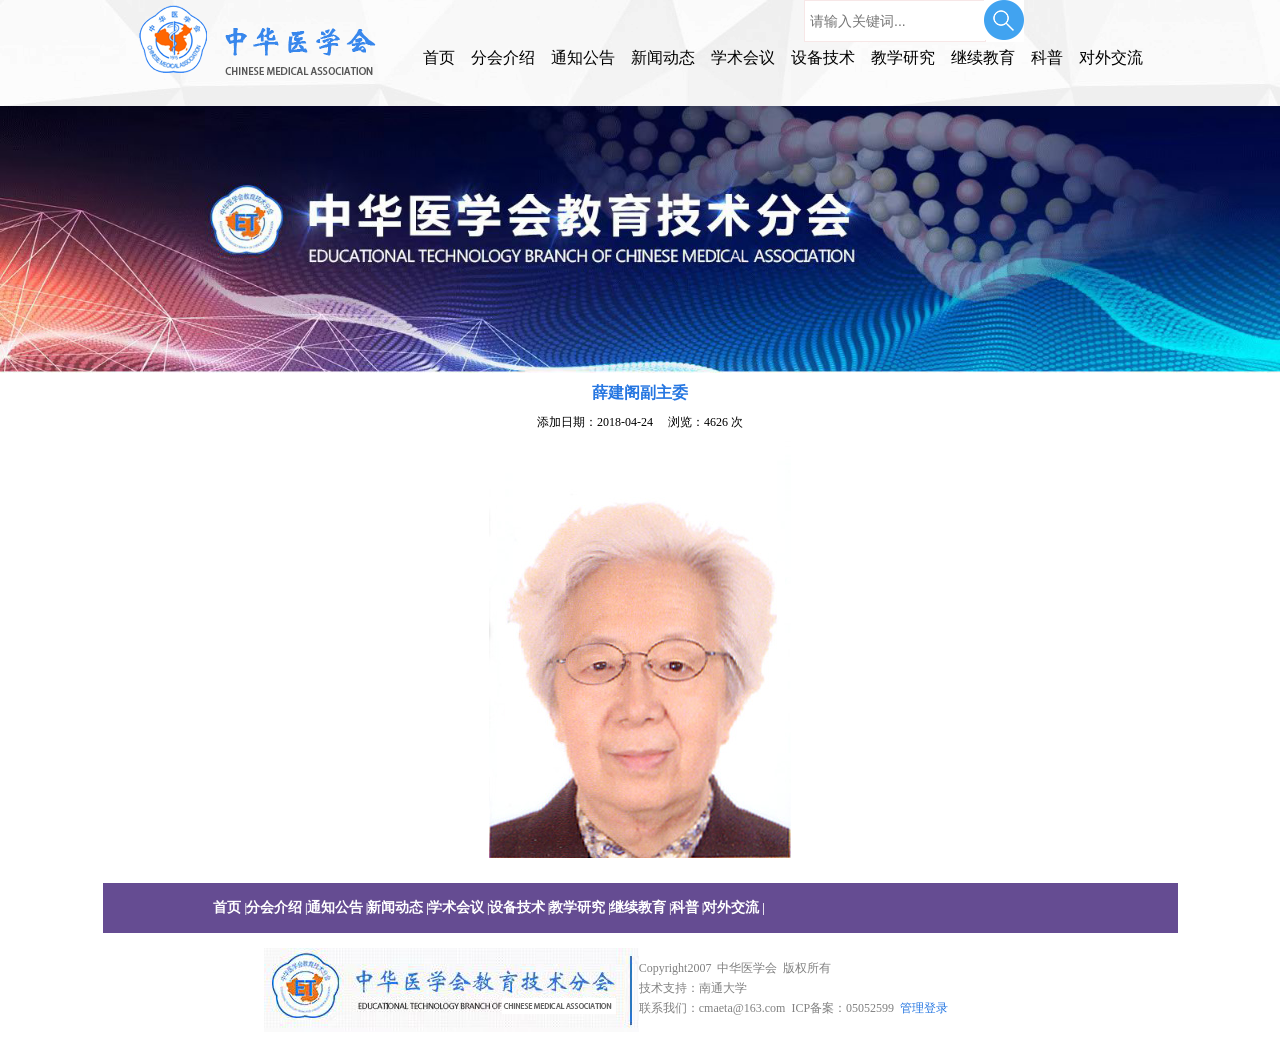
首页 (439, 57)
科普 (1047, 57)
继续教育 (983, 57)
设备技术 (823, 57)
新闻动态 (663, 57)
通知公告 (583, 57)
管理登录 (924, 1008)
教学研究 (903, 57)
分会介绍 (503, 57)
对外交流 (1111, 57)
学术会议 (743, 57)
